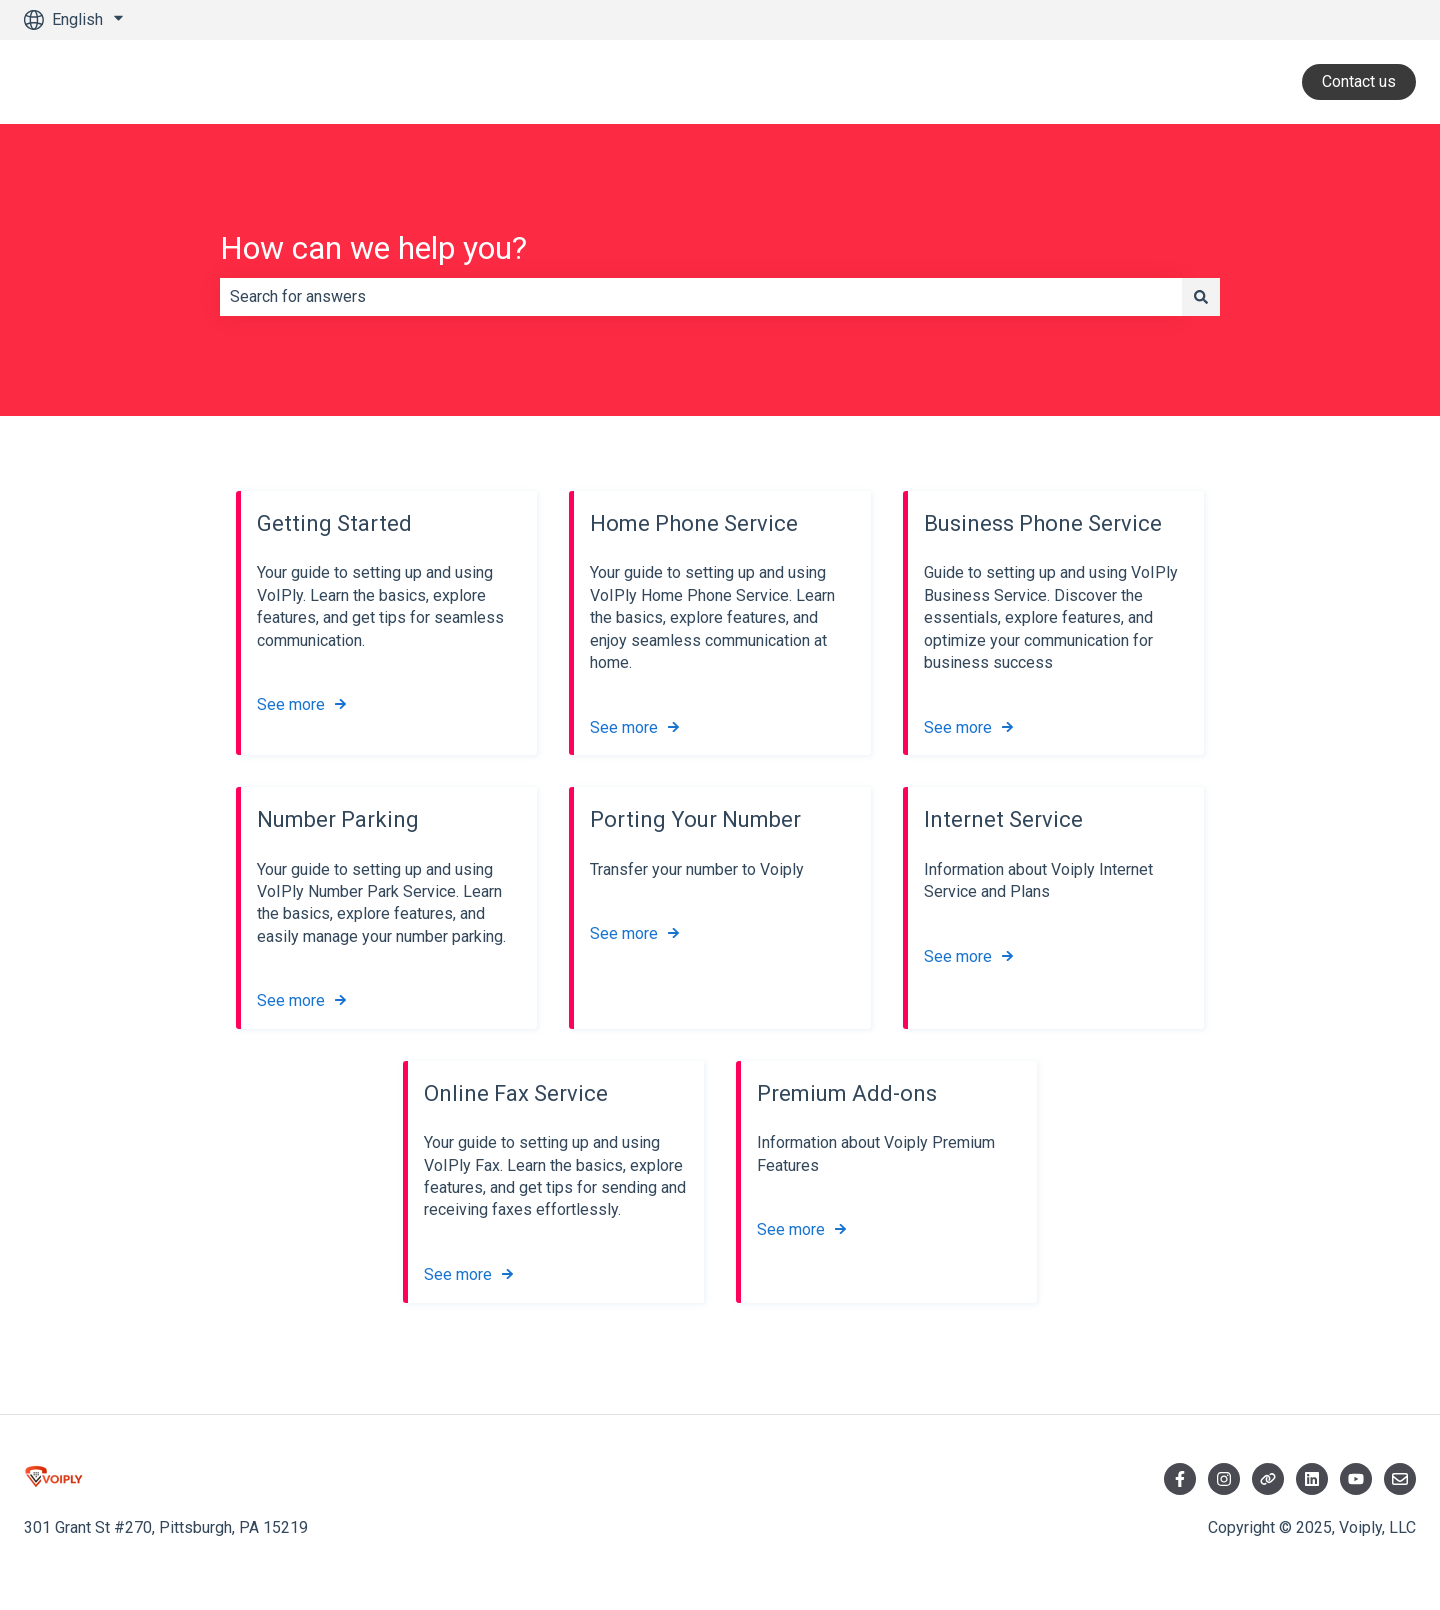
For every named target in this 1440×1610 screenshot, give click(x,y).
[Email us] (1400, 1479)
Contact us (1359, 81)
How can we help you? (373, 248)
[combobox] (701, 297)
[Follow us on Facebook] (1180, 1479)
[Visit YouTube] (1356, 1479)
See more (291, 705)
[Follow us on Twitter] (1268, 1479)
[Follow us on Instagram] (1224, 1479)
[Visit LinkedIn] (1312, 1479)
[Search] (1201, 297)
